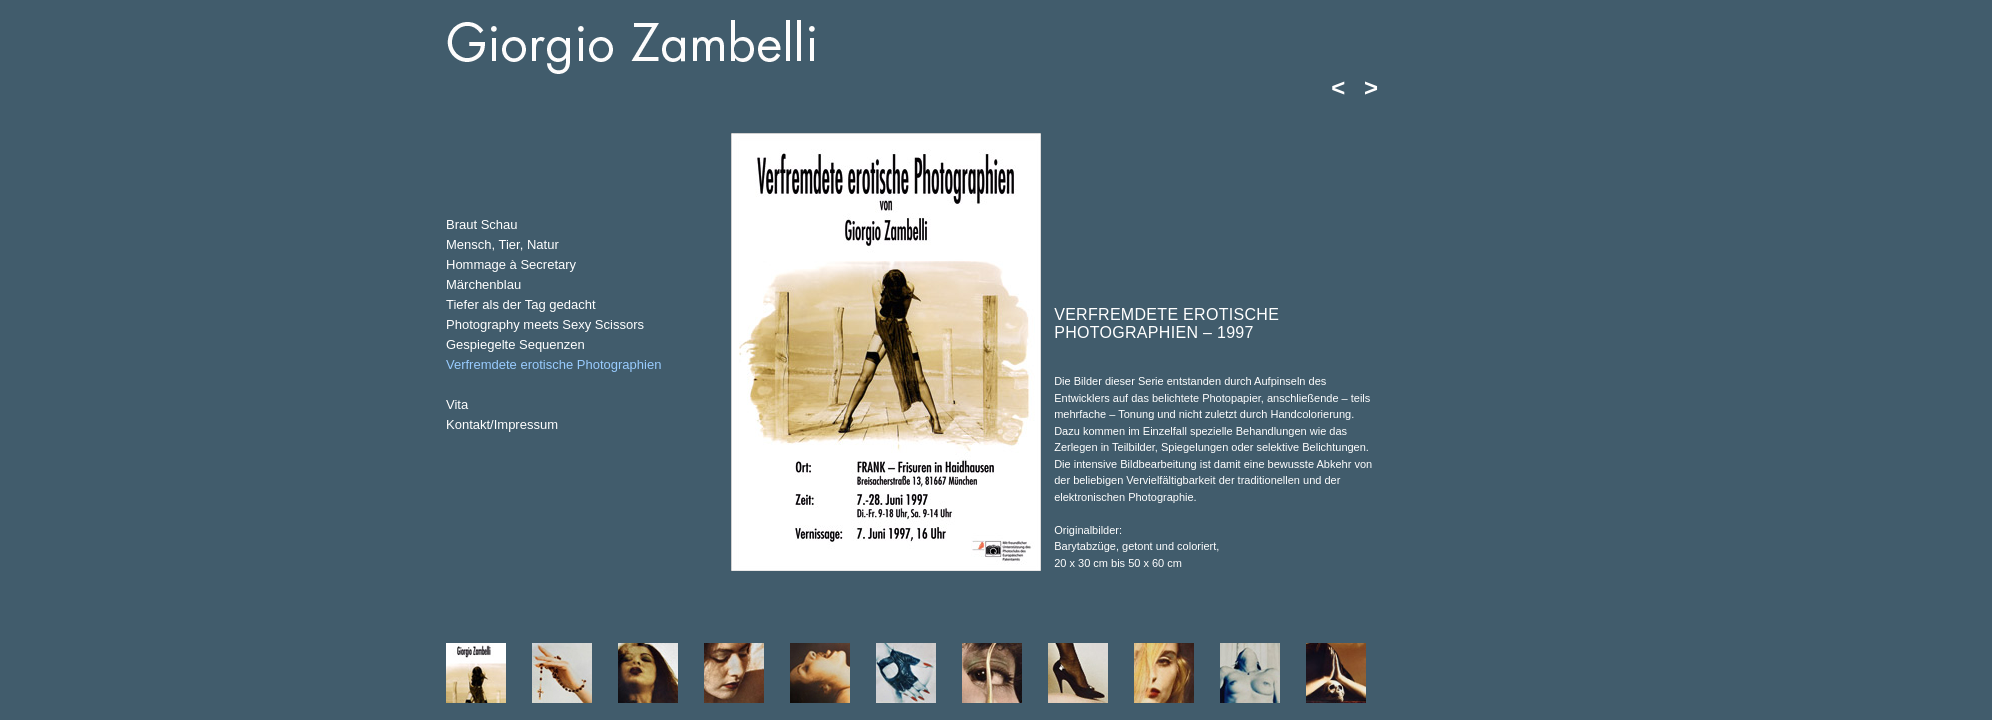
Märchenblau (483, 284)
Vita (457, 404)
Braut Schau (482, 224)
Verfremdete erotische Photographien (553, 364)
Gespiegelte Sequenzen (515, 344)
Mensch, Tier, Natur (502, 244)
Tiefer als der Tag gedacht (521, 304)
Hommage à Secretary (511, 264)
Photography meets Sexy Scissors (545, 324)
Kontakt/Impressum (502, 424)
